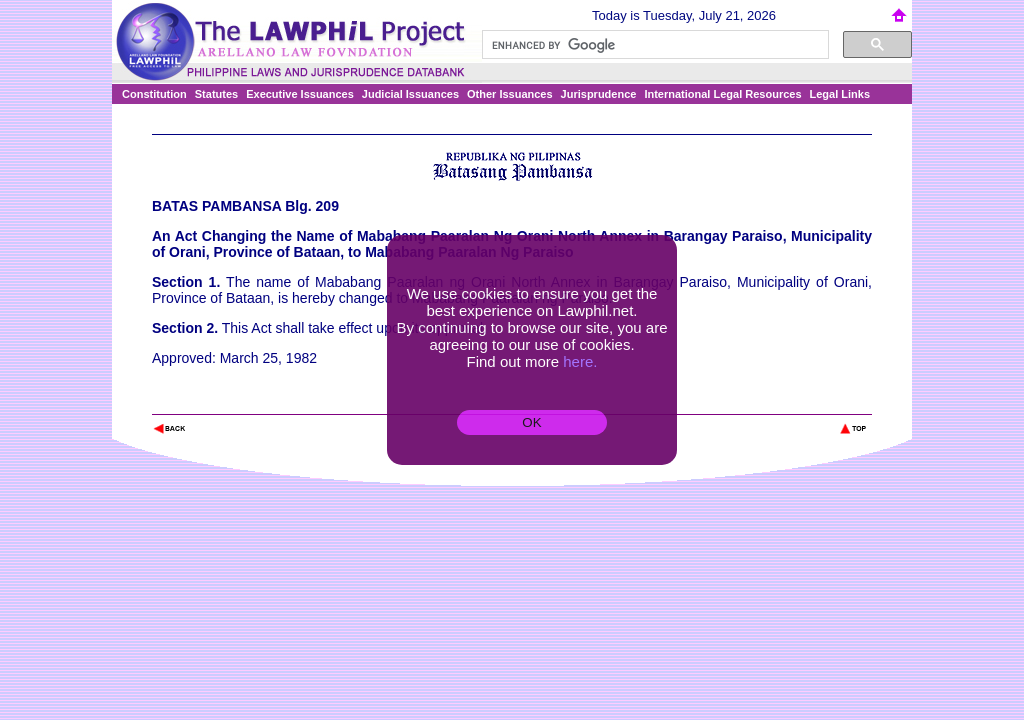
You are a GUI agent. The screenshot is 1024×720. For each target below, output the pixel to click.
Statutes (216, 94)
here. (580, 361)
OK (531, 422)
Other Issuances (510, 94)
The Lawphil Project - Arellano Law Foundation (255, 401)
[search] (653, 45)
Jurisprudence (599, 94)
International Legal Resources (722, 94)
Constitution (154, 94)
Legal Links (840, 94)
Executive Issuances (300, 94)
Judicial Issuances (410, 94)
